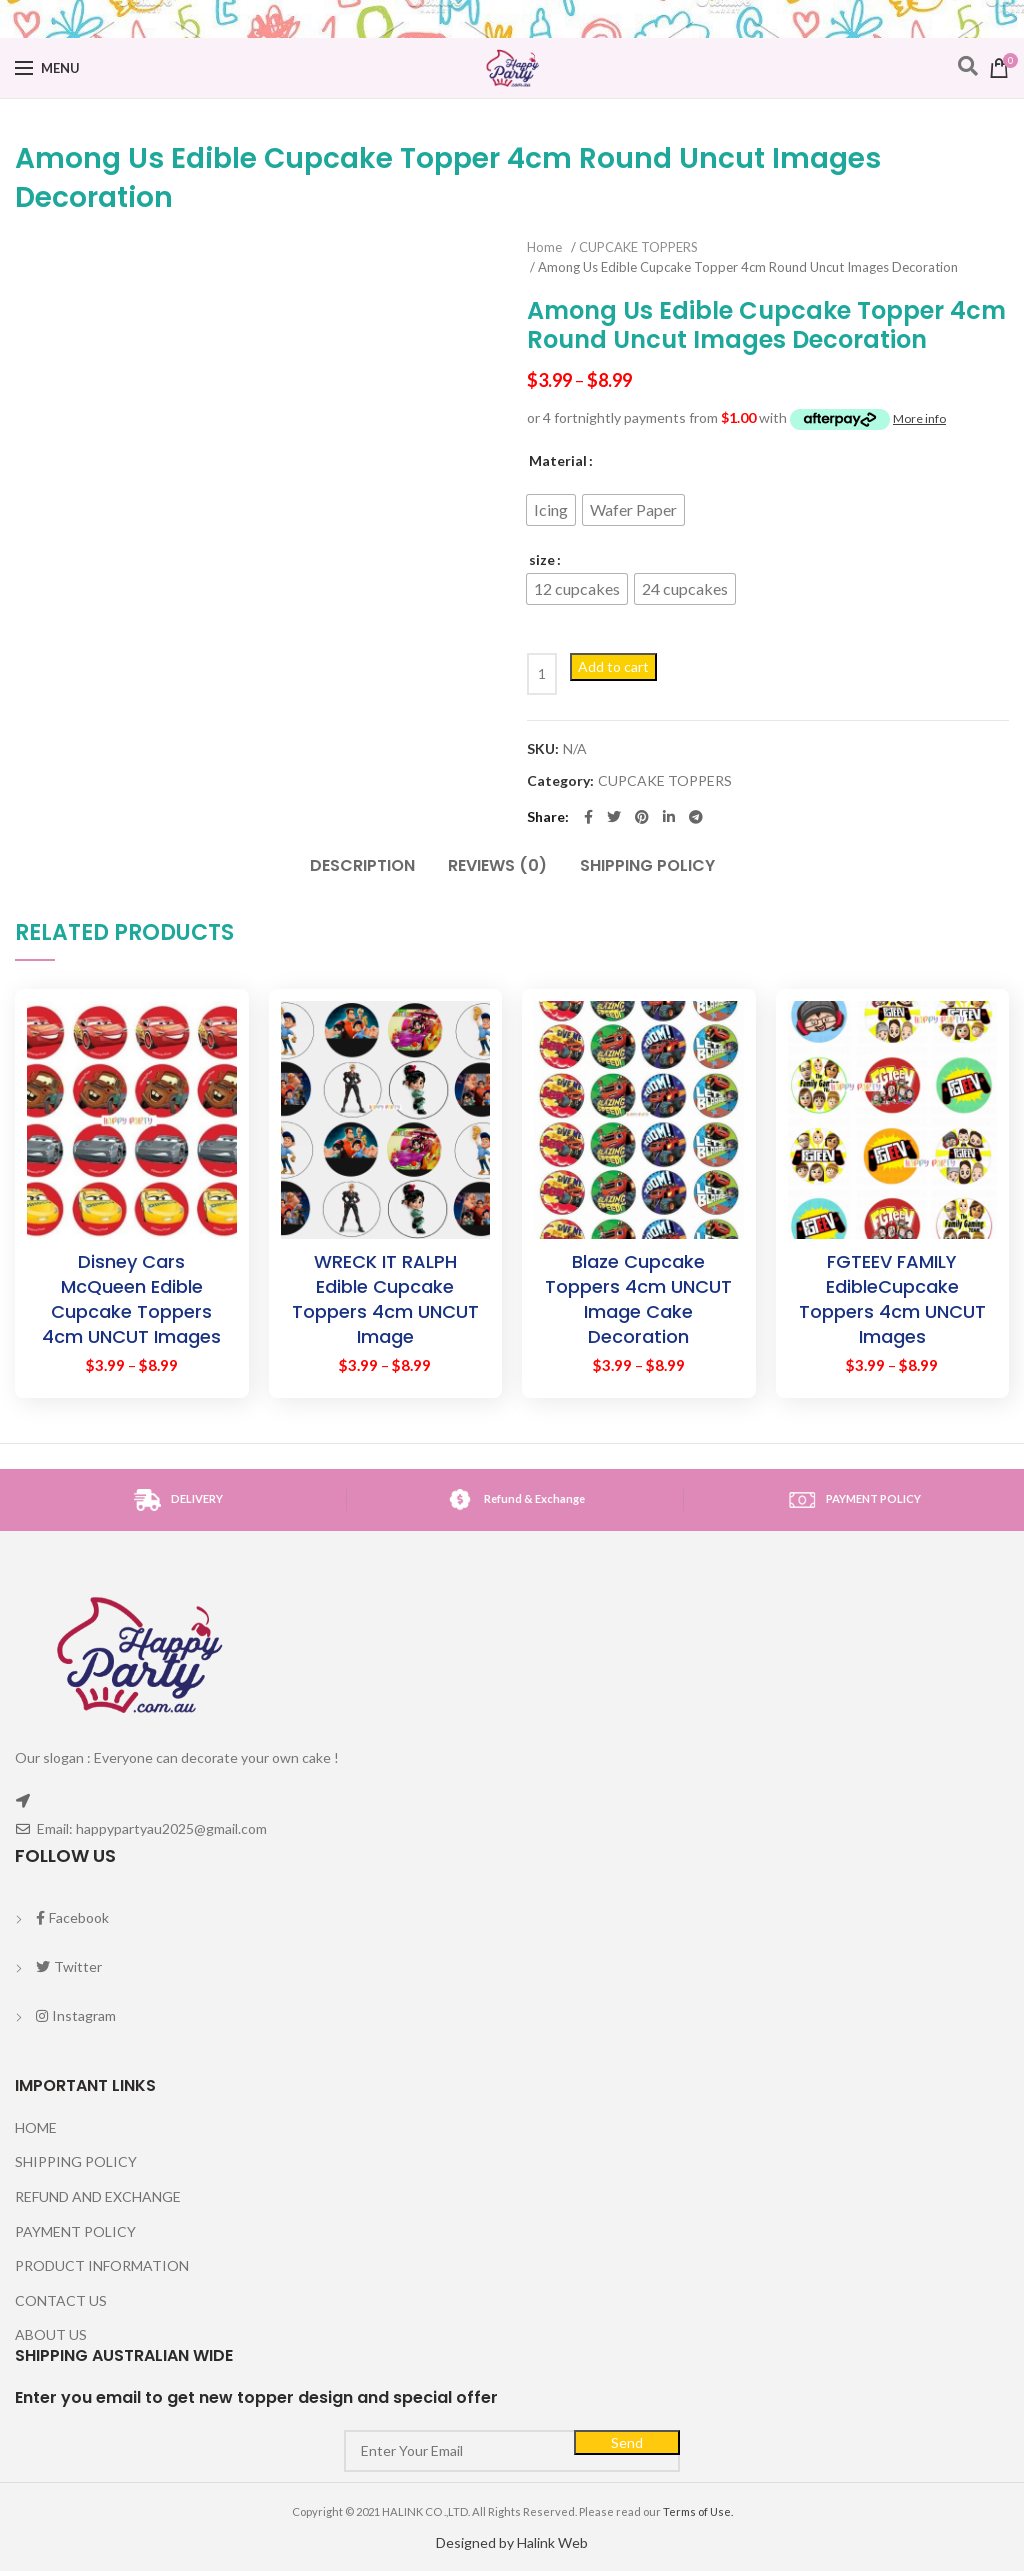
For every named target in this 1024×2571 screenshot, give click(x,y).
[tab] (362, 856)
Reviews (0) (497, 865)
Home (544, 247)
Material (558, 460)
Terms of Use (697, 2511)
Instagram (75, 2015)
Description (362, 865)
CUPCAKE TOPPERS (638, 247)
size (542, 559)
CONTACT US (61, 2300)
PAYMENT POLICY (75, 2231)
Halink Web (552, 2542)
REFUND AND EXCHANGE (98, 2196)
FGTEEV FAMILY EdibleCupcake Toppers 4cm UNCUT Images (892, 1299)
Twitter (68, 1966)
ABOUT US (51, 2334)
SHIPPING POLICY (647, 865)
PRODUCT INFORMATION (102, 2265)
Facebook (72, 1917)
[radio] (551, 510)
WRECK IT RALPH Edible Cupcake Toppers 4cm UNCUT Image (385, 1299)
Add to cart (613, 666)
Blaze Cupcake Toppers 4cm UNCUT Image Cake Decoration (638, 1299)
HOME (36, 2127)
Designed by (476, 2542)
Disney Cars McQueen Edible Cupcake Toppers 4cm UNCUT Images (131, 1299)
